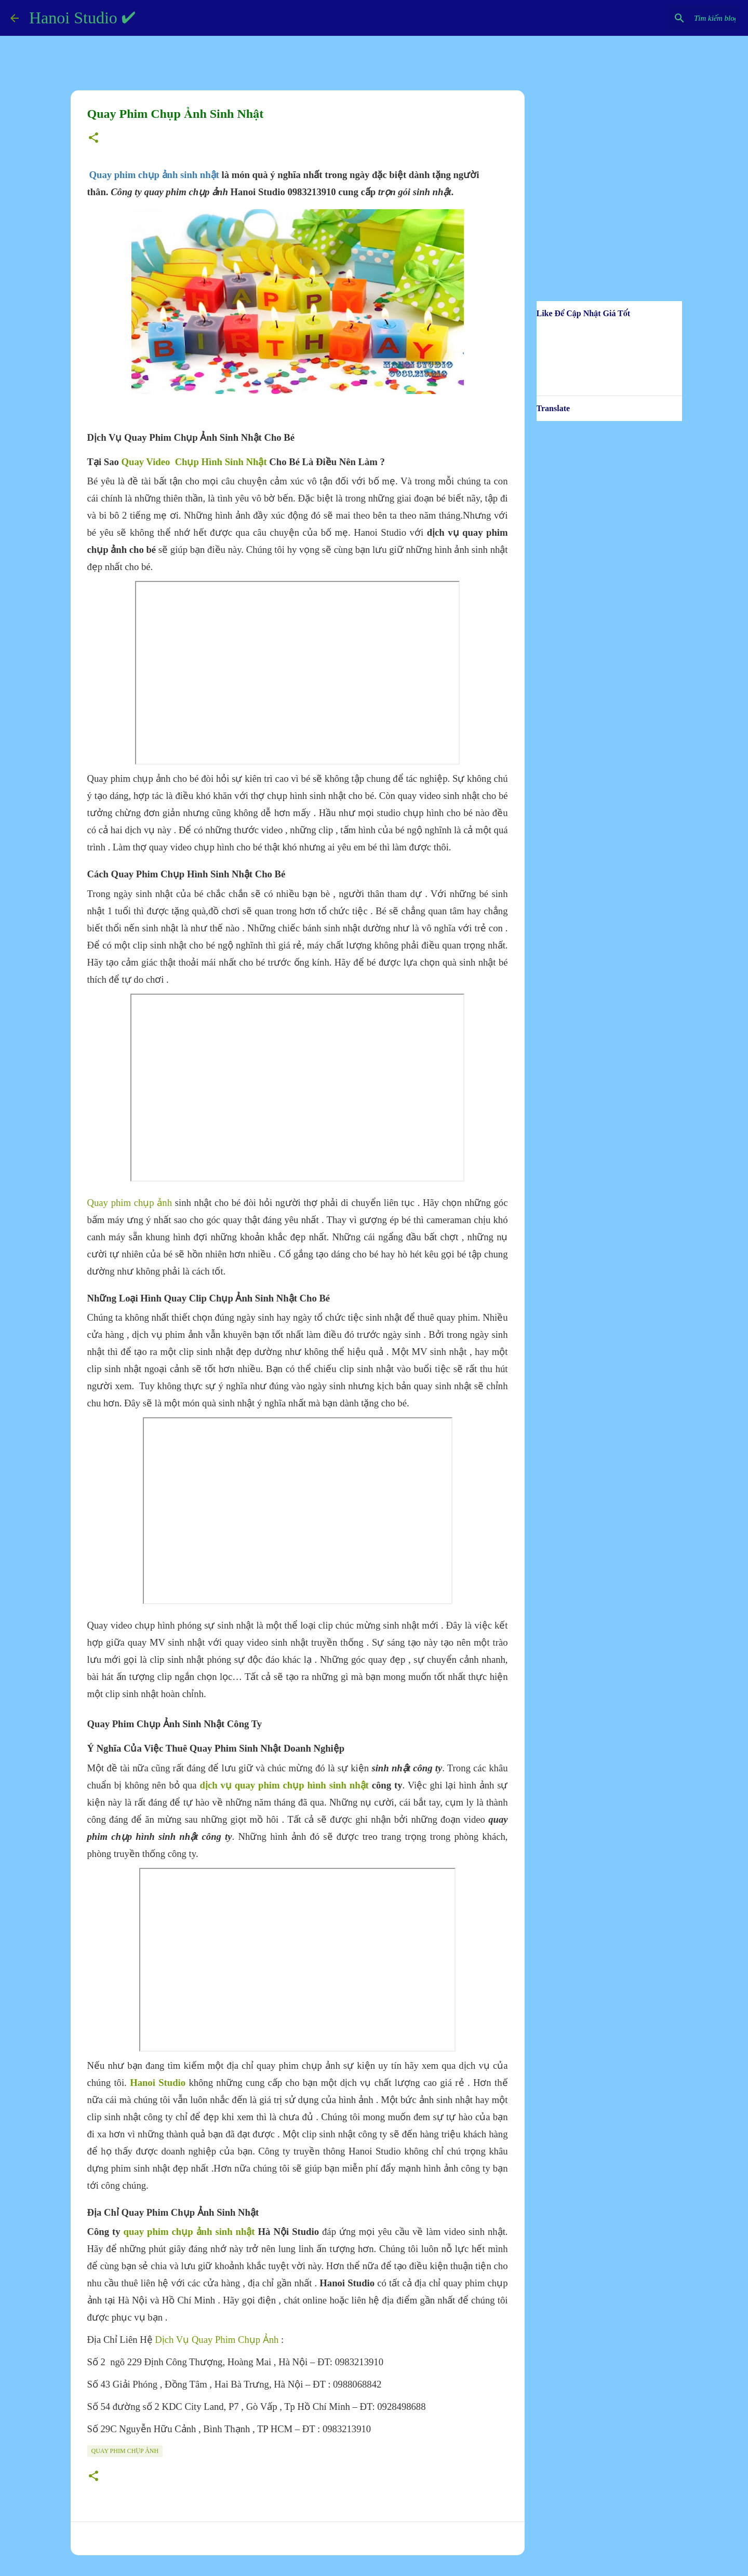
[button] (93, 138)
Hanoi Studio (157, 2082)
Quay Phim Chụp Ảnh (125, 2451)
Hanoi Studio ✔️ (82, 17)
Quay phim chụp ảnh (129, 1202)
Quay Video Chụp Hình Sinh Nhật (194, 461)
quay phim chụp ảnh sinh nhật (189, 2231)
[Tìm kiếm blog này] (685, 18)
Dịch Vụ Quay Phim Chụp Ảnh (216, 2339)
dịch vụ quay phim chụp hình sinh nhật (284, 1785)
